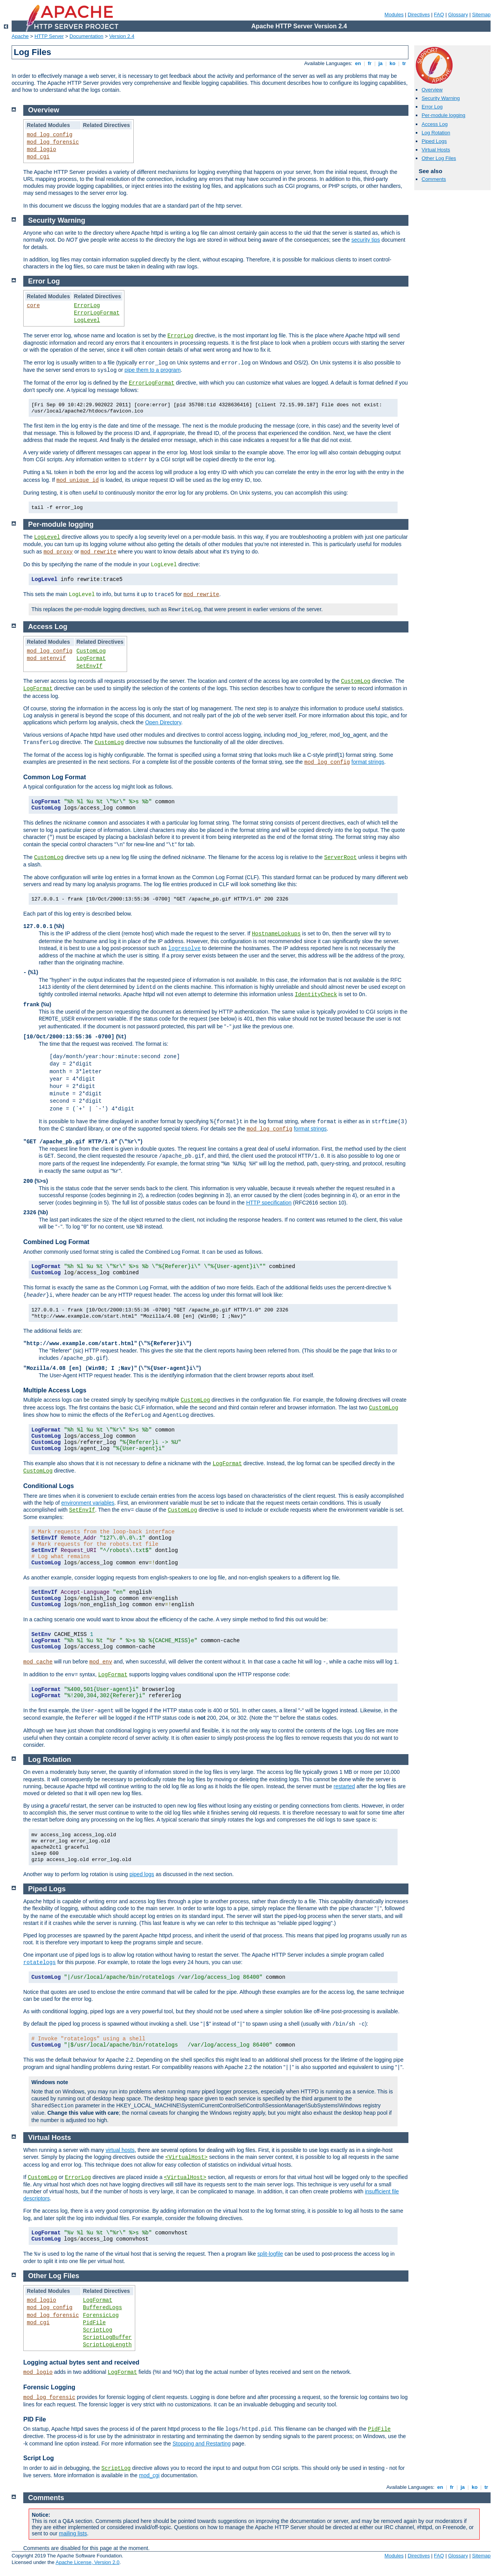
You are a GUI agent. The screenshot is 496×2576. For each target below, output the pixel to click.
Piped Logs (434, 141)
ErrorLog (87, 305)
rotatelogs (39, 1962)
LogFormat (91, 658)
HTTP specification (268, 1202)
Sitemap (481, 14)
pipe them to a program (152, 370)
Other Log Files (439, 158)
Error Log (432, 107)
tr (404, 63)
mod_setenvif (46, 658)
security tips (365, 240)
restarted (344, 1786)
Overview (432, 90)
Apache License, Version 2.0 (87, 2562)
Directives (419, 14)
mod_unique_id (78, 480)
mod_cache (38, 1662)
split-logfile (270, 2254)
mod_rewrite (98, 552)
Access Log (435, 124)
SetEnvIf (89, 666)
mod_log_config (49, 135)
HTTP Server (49, 36)
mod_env (101, 1662)
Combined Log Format (56, 1242)
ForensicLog (101, 2315)
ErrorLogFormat (97, 313)
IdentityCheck (316, 995)
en (358, 63)
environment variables (87, 1503)
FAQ (439, 14)
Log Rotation (436, 133)
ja (380, 63)
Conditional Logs (48, 1486)
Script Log (38, 2458)
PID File (34, 2419)
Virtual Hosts (436, 150)
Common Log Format (54, 777)
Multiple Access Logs (54, 1390)
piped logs (141, 1874)
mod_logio (41, 149)
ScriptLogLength (107, 2345)
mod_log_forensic (53, 142)
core (33, 305)
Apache (20, 36)
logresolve (184, 948)
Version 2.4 (121, 36)
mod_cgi (38, 157)
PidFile (94, 2323)
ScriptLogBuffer (107, 2337)
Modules (393, 14)
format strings (367, 762)
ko (392, 63)
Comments (434, 179)
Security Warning (441, 98)
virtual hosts (119, 2150)
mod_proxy (58, 552)
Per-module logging (443, 115)
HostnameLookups (276, 934)
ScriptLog (97, 2330)
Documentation (86, 36)
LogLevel (87, 320)
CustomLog (91, 651)
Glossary (458, 14)
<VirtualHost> (186, 2157)
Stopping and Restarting (201, 2443)
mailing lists (73, 2533)
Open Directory (163, 722)
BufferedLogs (102, 2307)
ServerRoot (340, 857)
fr (370, 63)
